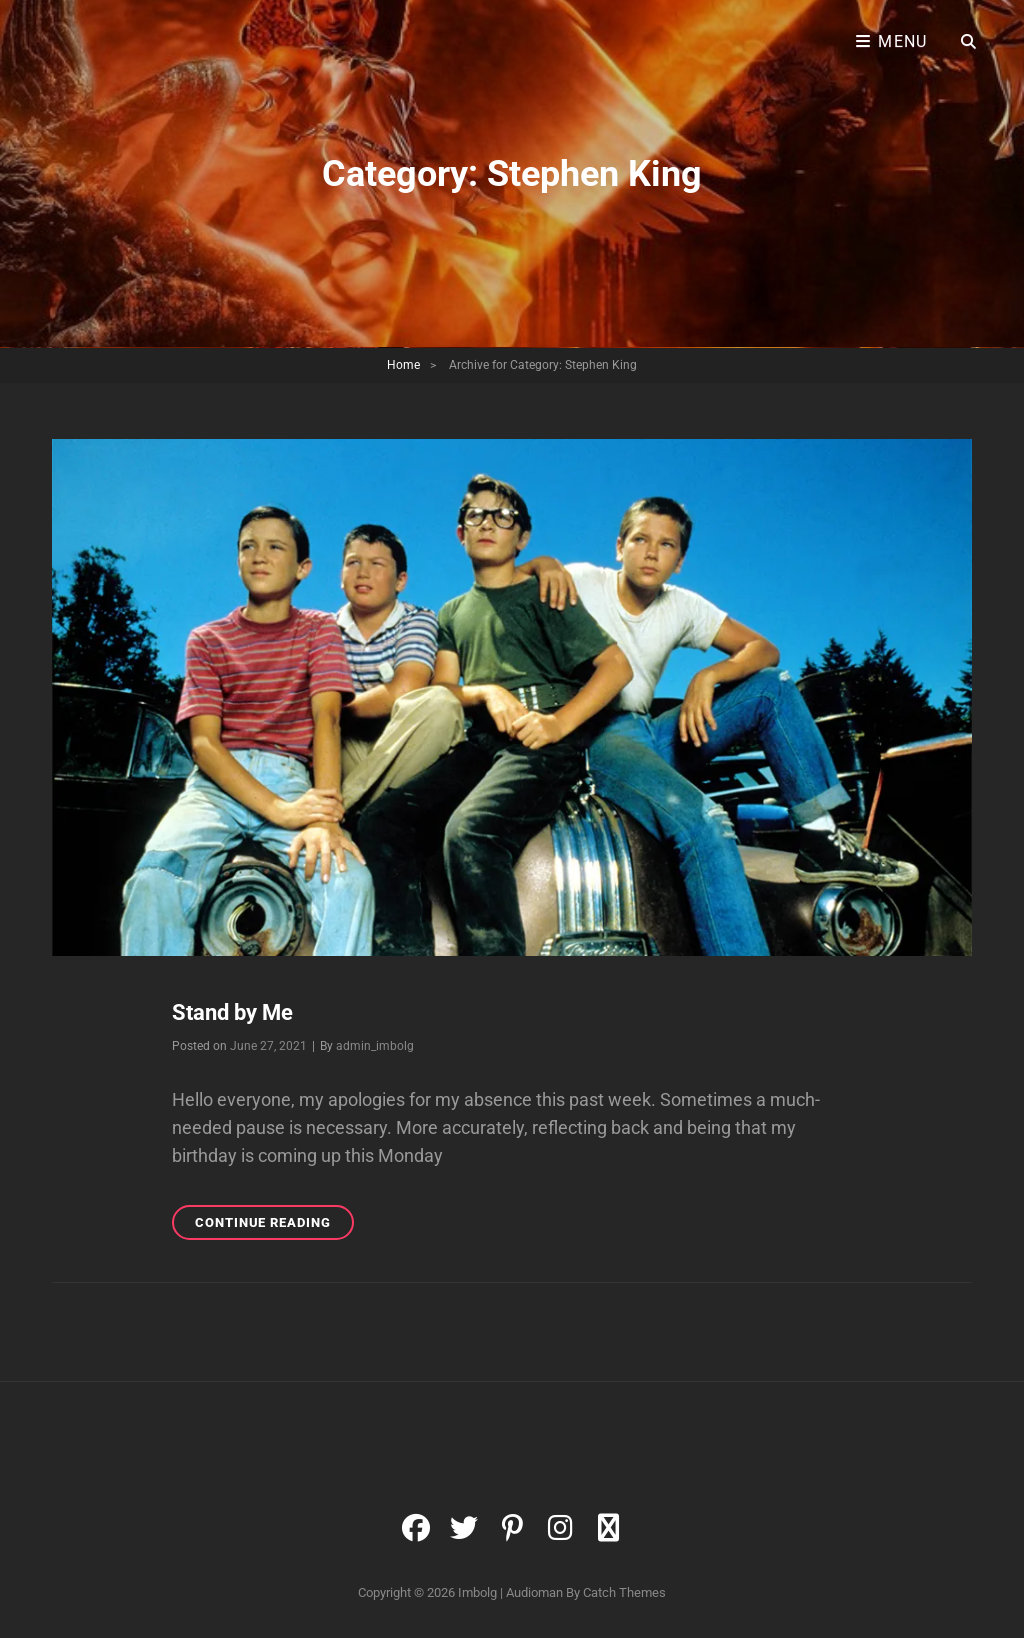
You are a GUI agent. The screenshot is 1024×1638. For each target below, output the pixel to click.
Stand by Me (232, 1012)
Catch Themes (624, 1592)
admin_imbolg (375, 1046)
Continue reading (274, 1225)
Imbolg (477, 1592)
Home (403, 365)
